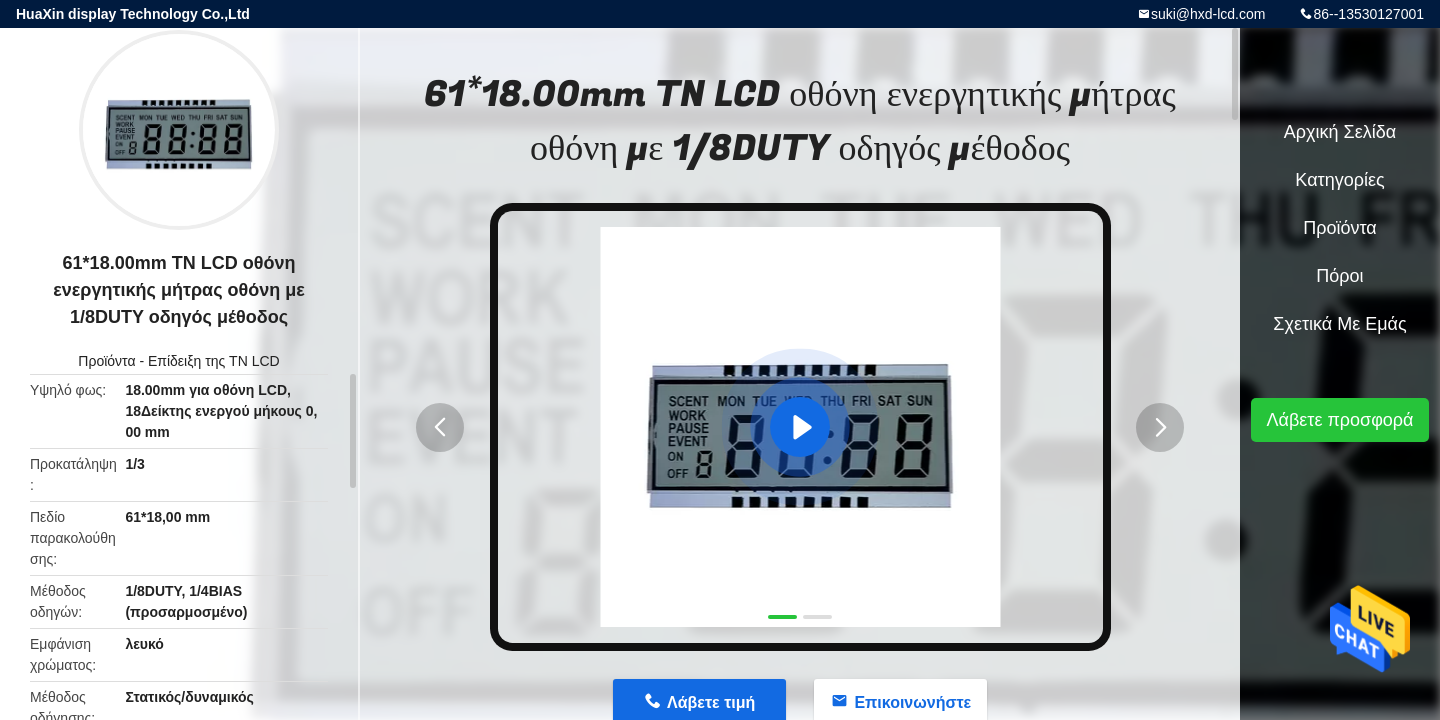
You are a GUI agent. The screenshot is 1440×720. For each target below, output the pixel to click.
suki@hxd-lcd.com (1208, 14)
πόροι (1339, 276)
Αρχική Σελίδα (1340, 132)
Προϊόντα (106, 361)
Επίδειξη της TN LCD (214, 361)
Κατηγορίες (1339, 180)
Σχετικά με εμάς (1339, 324)
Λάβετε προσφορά (1339, 420)
